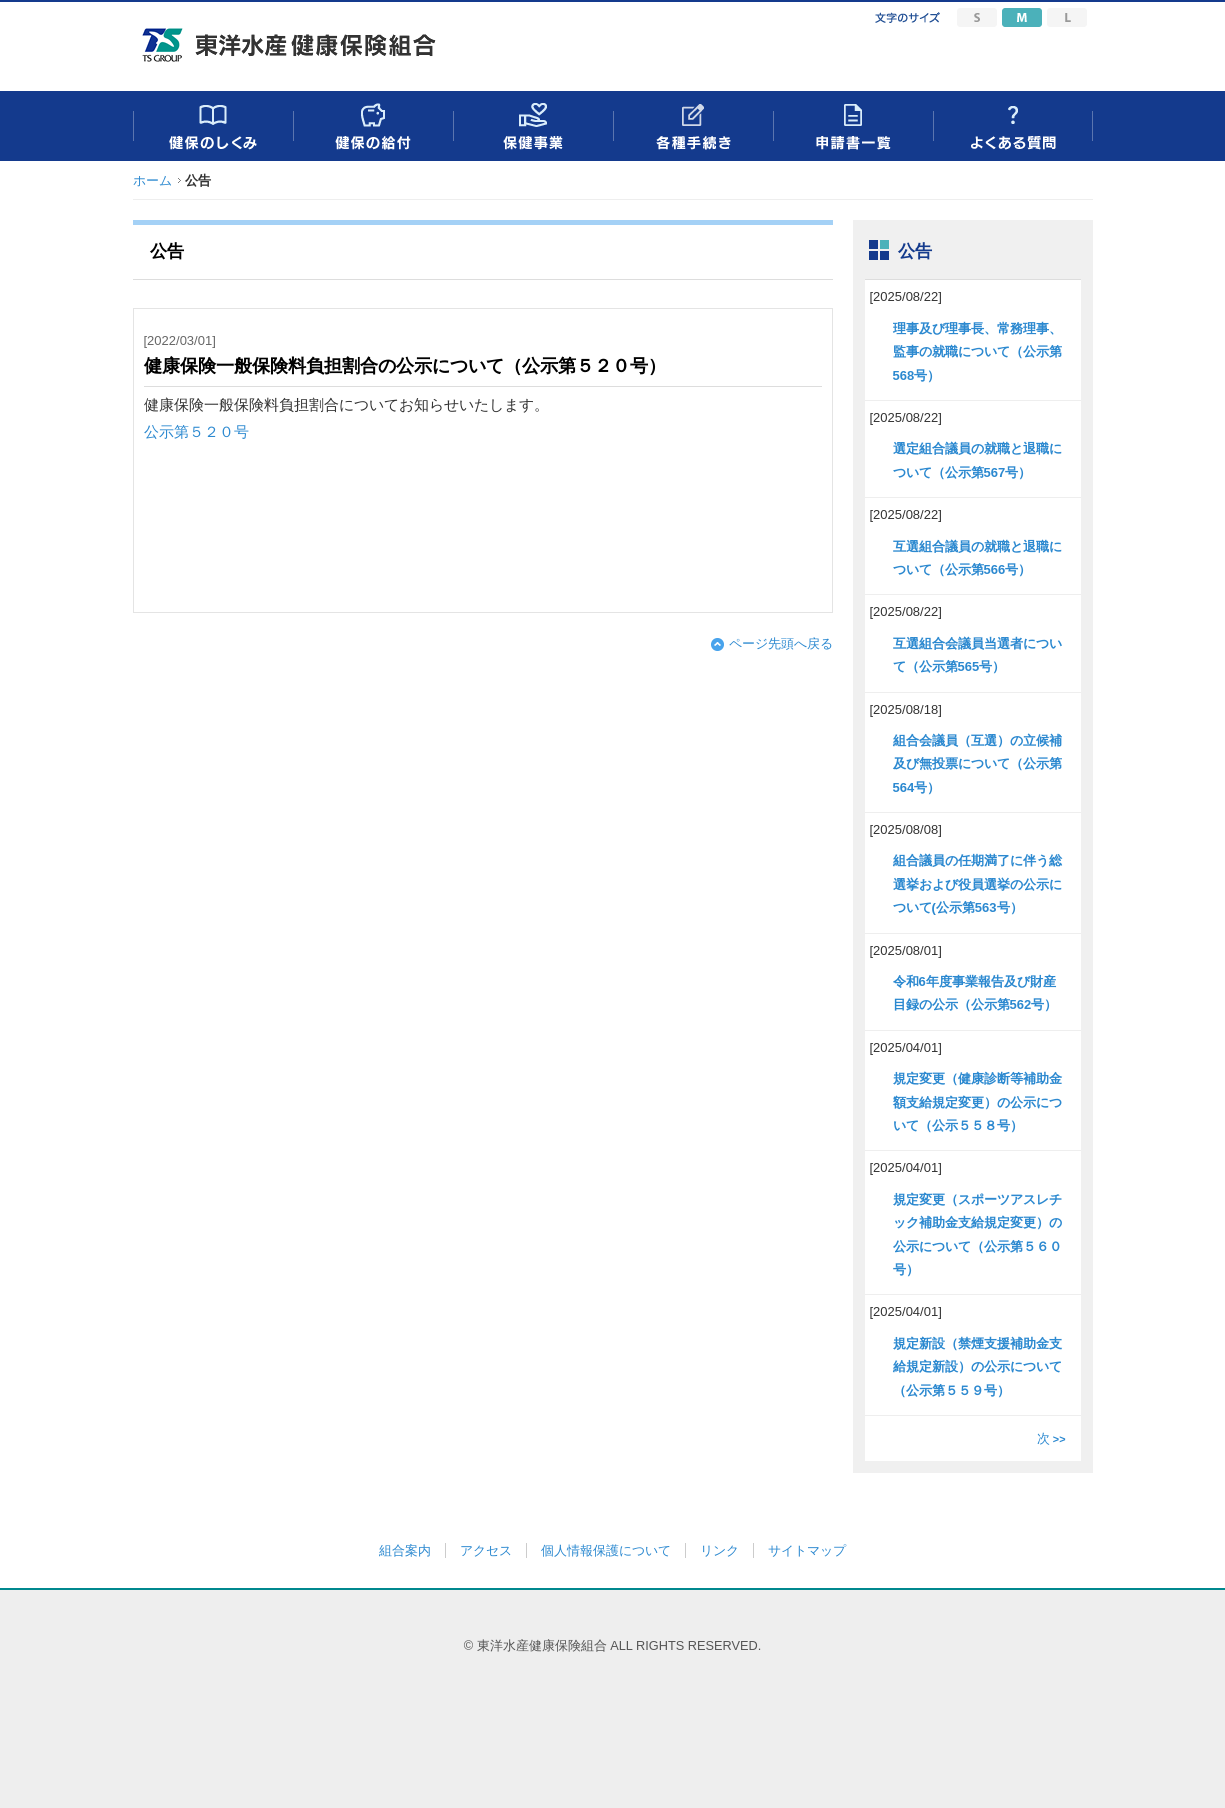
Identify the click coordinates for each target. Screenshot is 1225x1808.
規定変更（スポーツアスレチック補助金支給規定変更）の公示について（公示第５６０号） (977, 1234)
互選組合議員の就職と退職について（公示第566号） (977, 558)
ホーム (152, 180)
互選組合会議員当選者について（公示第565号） (977, 655)
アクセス (486, 1550)
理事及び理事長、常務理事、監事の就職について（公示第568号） (977, 352)
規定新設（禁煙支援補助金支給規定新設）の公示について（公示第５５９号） (977, 1367)
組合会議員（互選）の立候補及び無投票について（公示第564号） (977, 764)
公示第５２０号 (196, 432)
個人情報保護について (606, 1550)
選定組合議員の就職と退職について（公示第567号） (977, 460)
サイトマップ (807, 1550)
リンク (719, 1550)
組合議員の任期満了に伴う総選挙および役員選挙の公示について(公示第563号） (977, 884)
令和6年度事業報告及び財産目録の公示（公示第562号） (975, 993)
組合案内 (405, 1550)
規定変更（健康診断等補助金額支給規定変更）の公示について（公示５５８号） (977, 1102)
